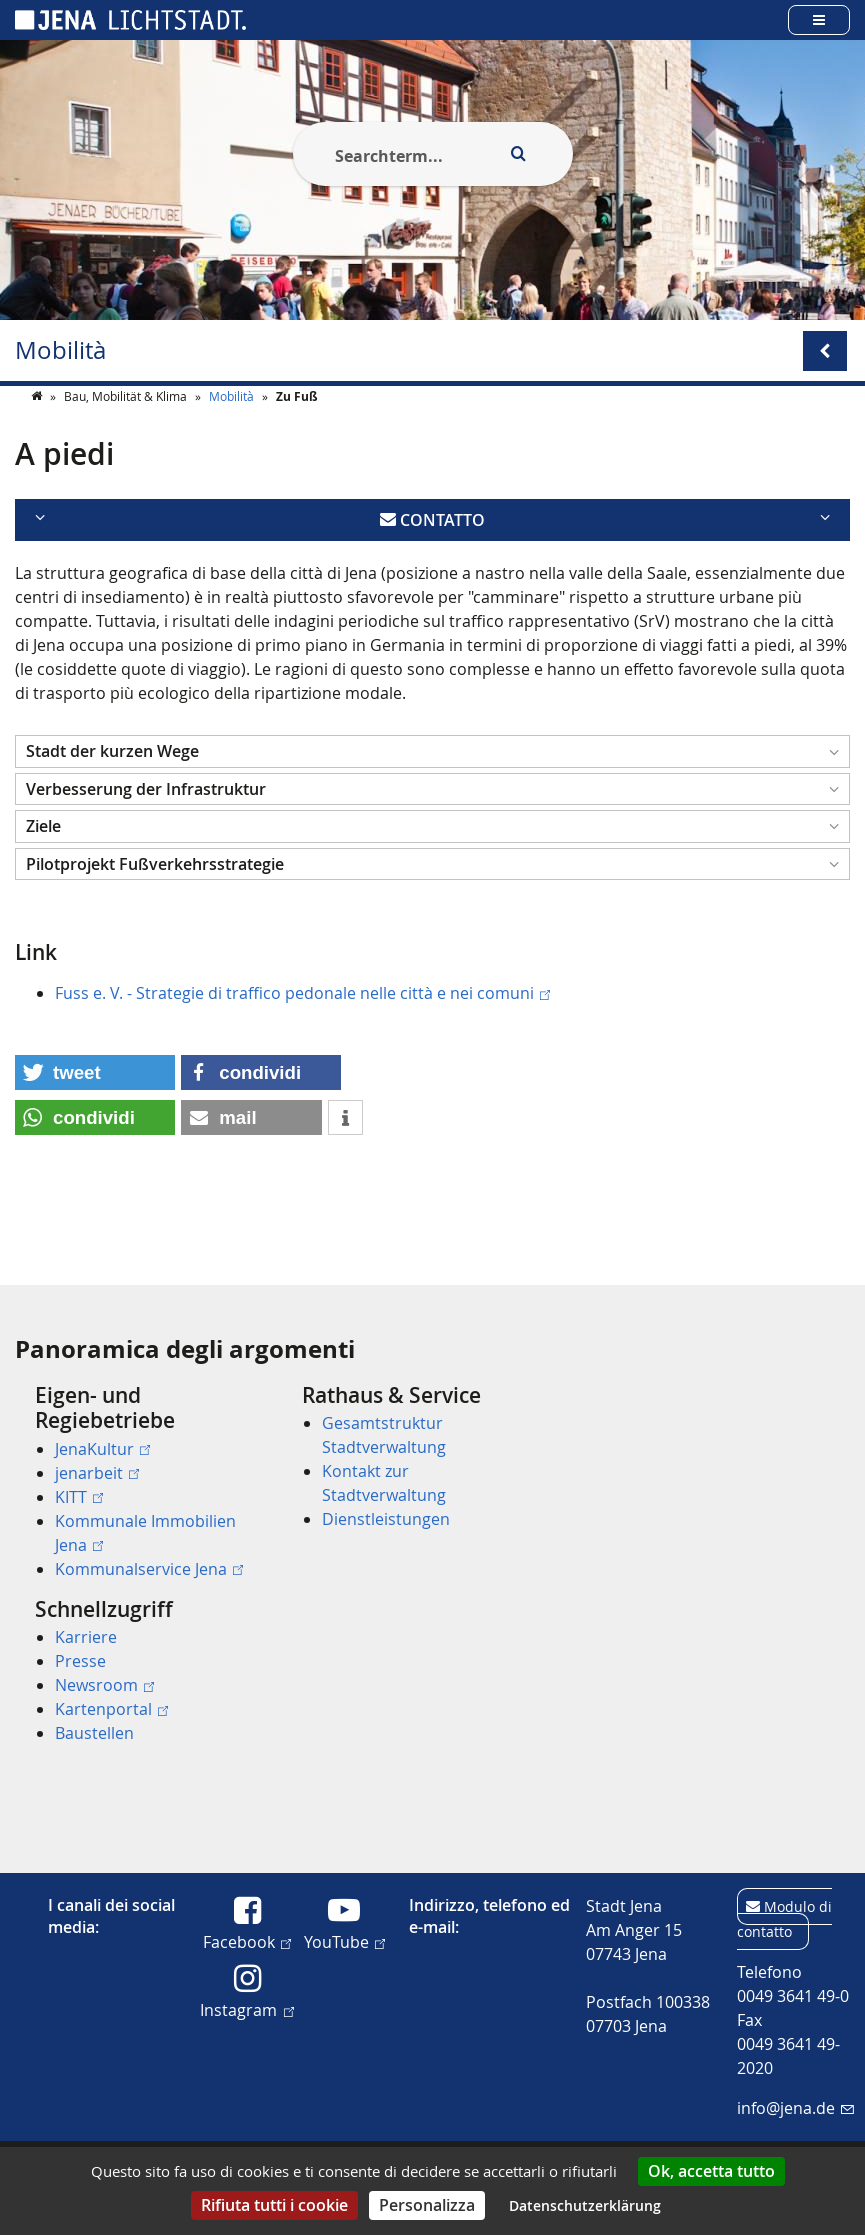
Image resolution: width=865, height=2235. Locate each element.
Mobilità (60, 350)
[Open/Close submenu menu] (825, 351)
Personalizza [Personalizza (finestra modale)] (427, 2205)
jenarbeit (97, 1473)
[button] (432, 791)
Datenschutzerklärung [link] (585, 2205)
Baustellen (94, 1733)
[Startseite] (38, 436)
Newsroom (104, 1685)
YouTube (344, 1941)
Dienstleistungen (386, 1519)
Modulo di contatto (784, 1919)
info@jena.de (795, 2108)
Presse (80, 1661)
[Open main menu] (819, 19)
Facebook (247, 1941)
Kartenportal (111, 1709)
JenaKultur (102, 1449)
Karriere (86, 1637)
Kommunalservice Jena (149, 1569)
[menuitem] (140, 1482)
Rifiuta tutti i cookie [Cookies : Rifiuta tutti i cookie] (274, 2205)
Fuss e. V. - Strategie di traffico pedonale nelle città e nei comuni (302, 1033)
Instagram (246, 2009)
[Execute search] (519, 154)
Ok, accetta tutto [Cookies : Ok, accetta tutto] (711, 2171)
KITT (79, 1497)
